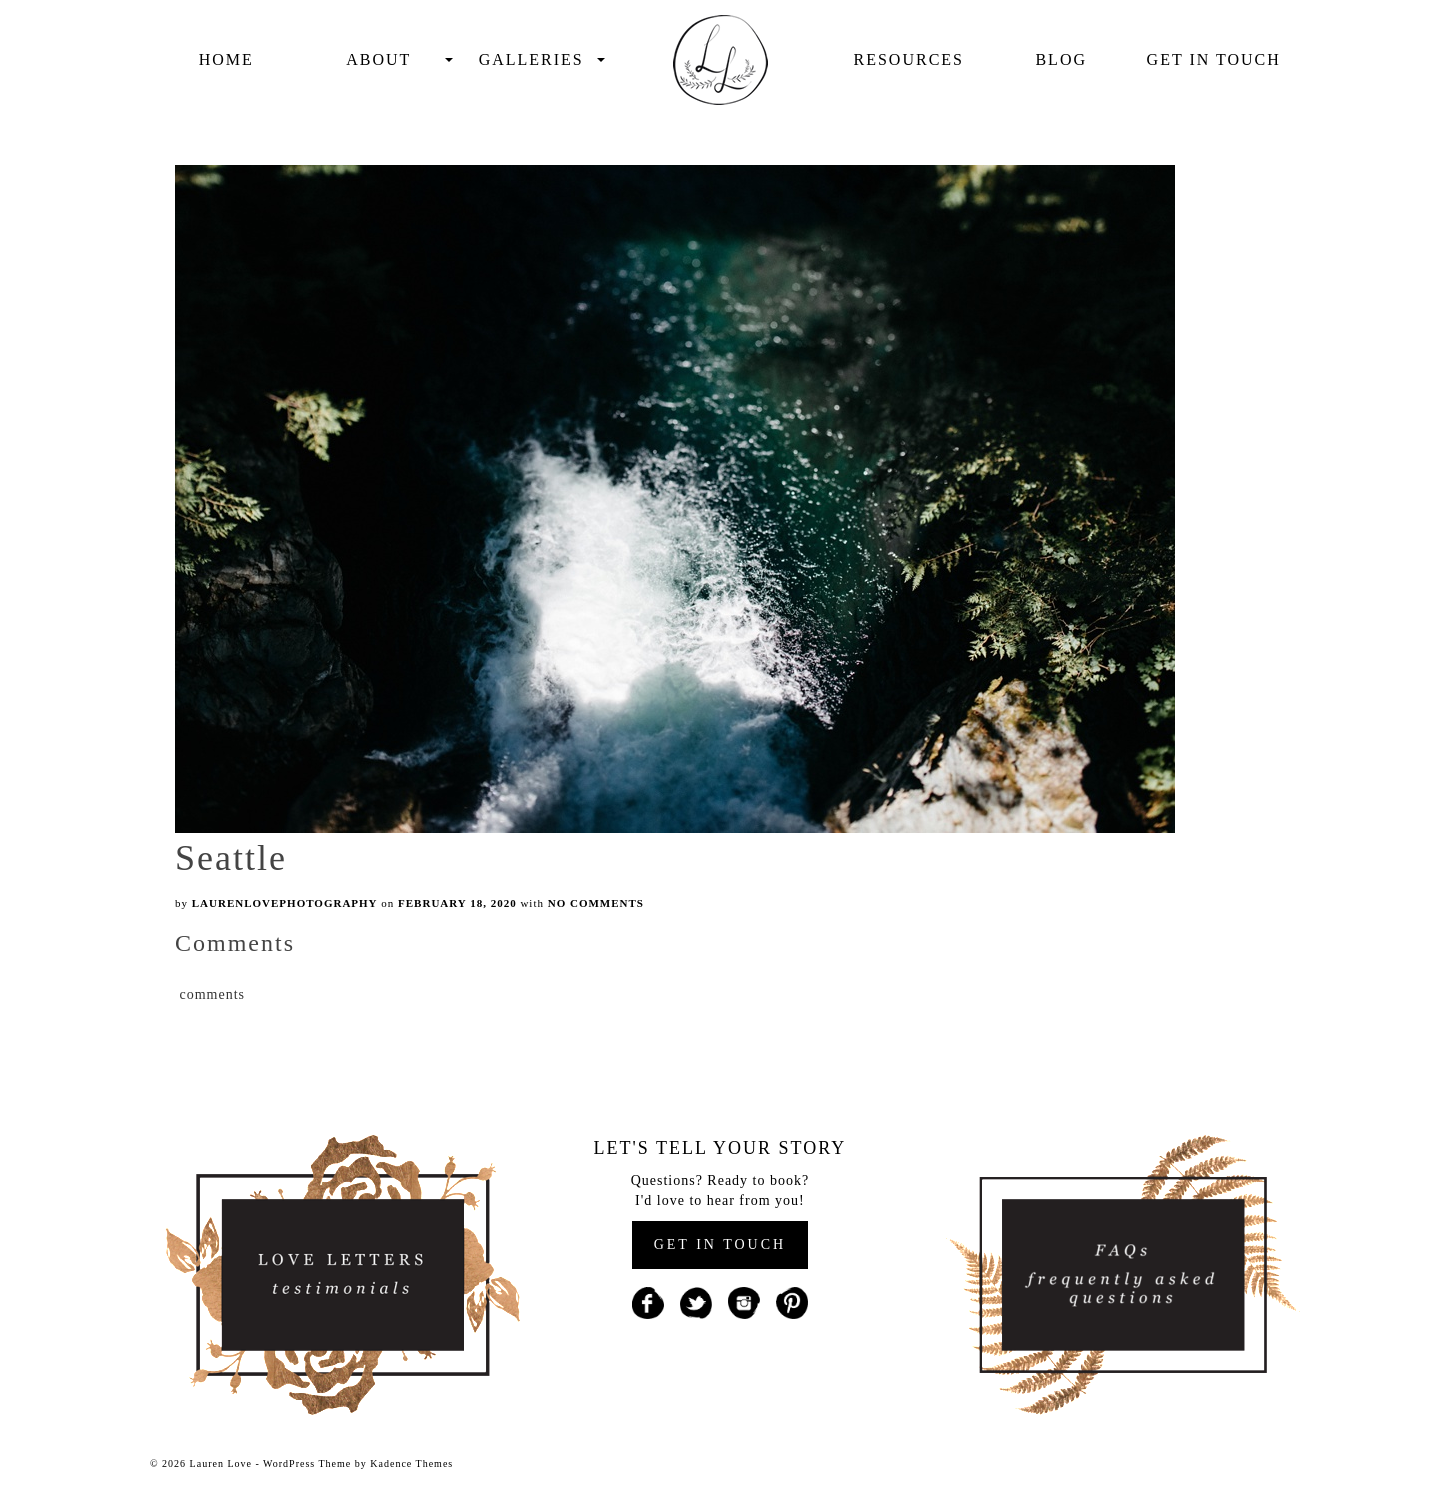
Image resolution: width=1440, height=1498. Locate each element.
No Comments (596, 903)
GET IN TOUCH (720, 1244)
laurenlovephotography (285, 903)
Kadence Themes (411, 1463)
